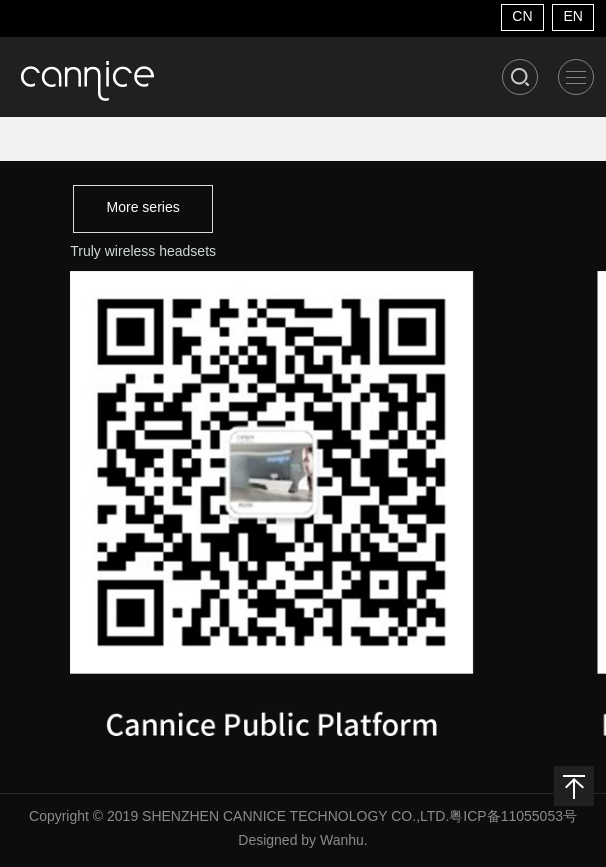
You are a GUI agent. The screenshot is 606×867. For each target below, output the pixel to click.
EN (572, 17)
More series (143, 208)
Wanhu (342, 841)
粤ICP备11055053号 (513, 817)
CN (522, 17)
